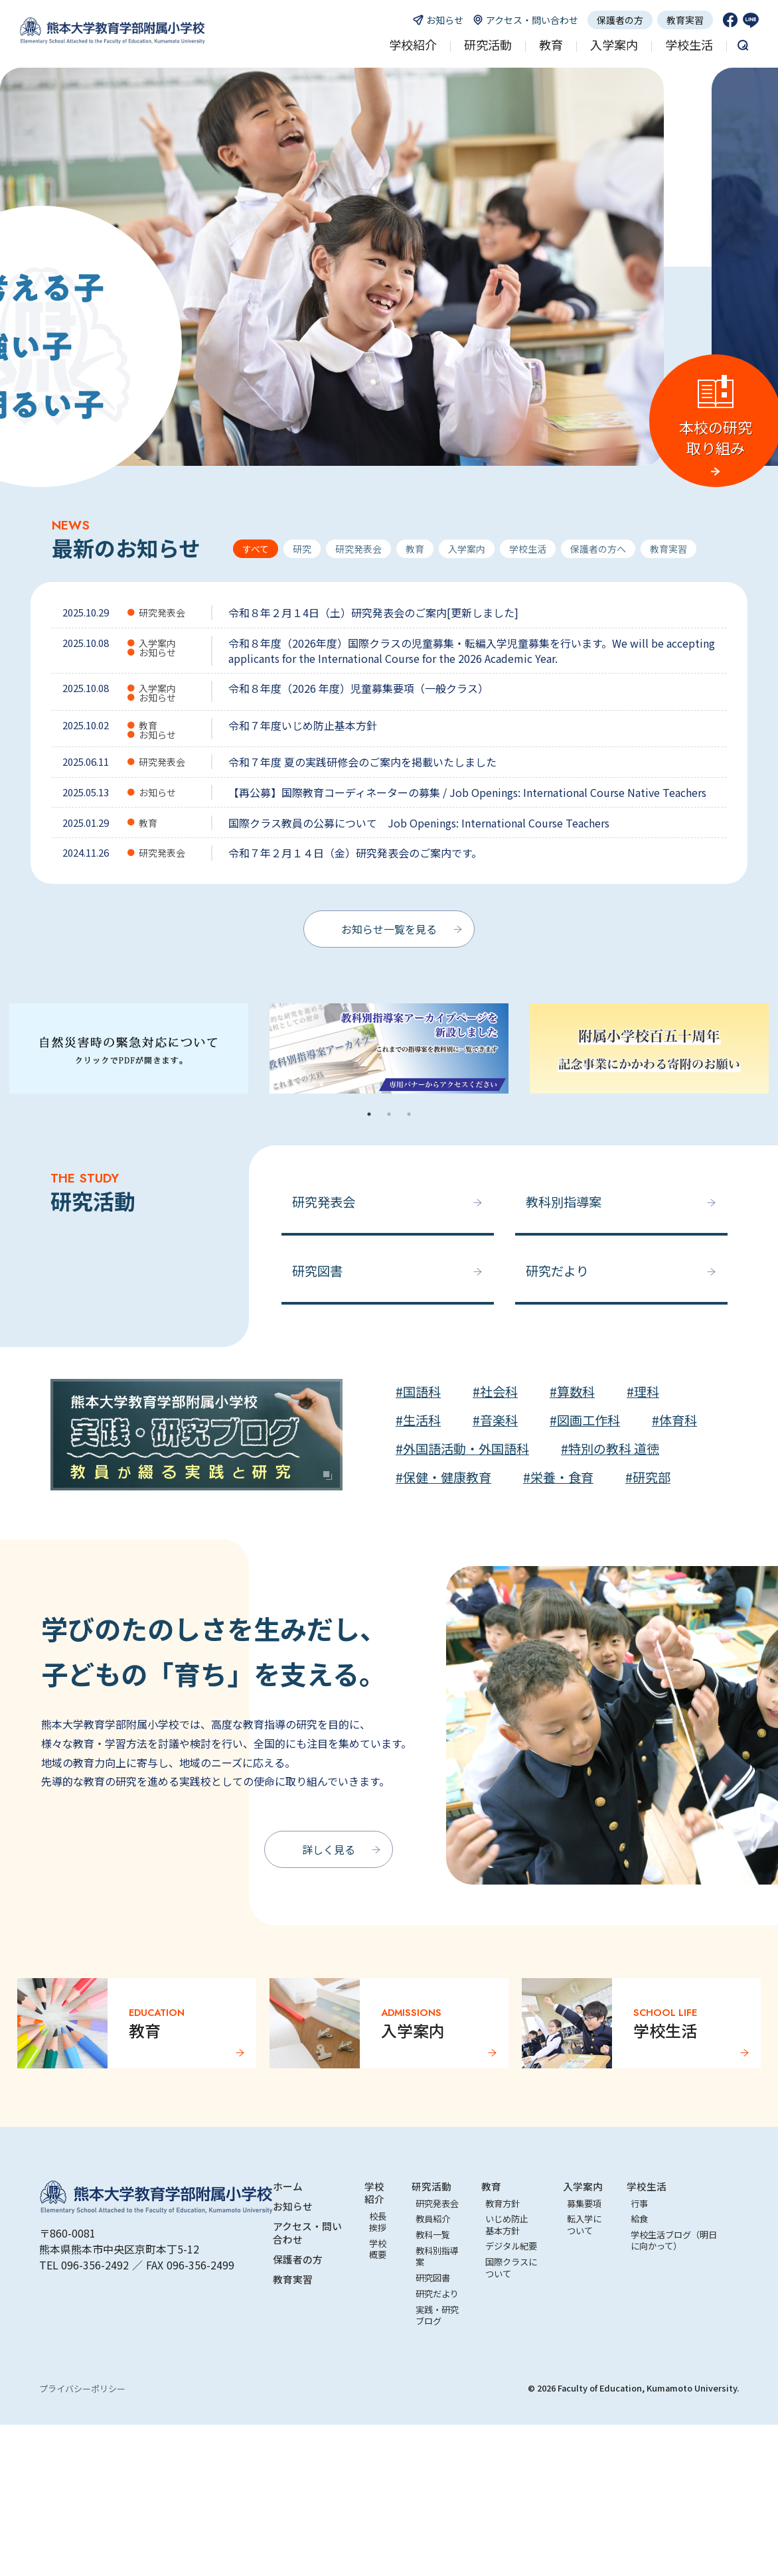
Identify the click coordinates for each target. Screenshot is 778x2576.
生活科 (422, 1420)
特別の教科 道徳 (613, 1449)
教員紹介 (433, 2218)
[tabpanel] (389, 1053)
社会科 (499, 1392)
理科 (646, 1392)
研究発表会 (358, 548)
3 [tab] (409, 1114)
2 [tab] (389, 1114)
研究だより (557, 1270)
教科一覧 (433, 2234)
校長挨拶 (377, 2222)
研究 (302, 548)
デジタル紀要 (511, 2246)
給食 (639, 2218)
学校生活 (527, 548)
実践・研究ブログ (437, 2315)
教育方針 (502, 2203)
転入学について (584, 2224)
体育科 (678, 1420)
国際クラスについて (511, 2267)
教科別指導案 (563, 1201)
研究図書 (317, 1270)
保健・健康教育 (447, 1477)
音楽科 (499, 1420)
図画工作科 (588, 1420)
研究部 (651, 1477)
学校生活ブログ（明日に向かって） (674, 2240)
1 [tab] (369, 1114)
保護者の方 (620, 20)
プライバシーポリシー (82, 2388)
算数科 (576, 1392)
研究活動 (431, 2186)
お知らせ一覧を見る (389, 929)
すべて (255, 548)
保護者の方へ (598, 548)
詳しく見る (328, 1849)
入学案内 (466, 548)
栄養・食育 (561, 1477)
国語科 (422, 1392)
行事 (639, 2203)
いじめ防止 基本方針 (511, 2224)
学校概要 (377, 2249)
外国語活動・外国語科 (466, 1449)
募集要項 (584, 2203)
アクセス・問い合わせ (307, 2232)
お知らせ (293, 2206)
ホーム (288, 2186)
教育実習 (685, 20)
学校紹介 (374, 2192)
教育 (415, 548)
